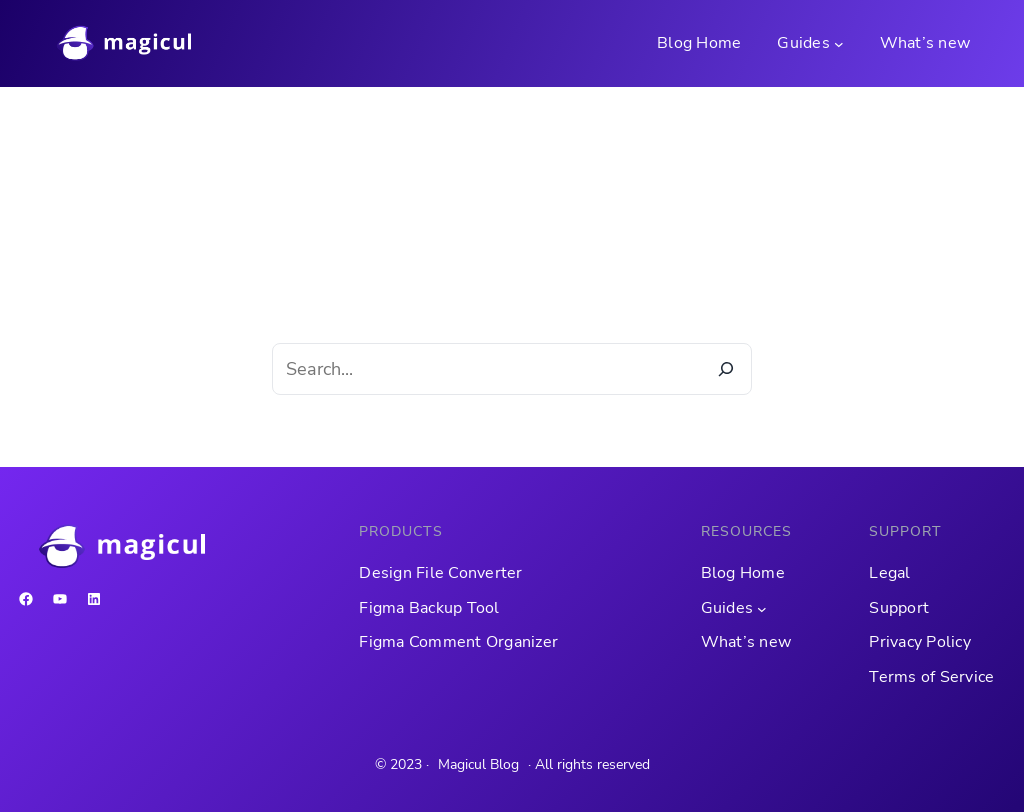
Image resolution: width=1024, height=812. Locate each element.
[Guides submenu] (839, 44)
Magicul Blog (478, 764)
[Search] (726, 369)
